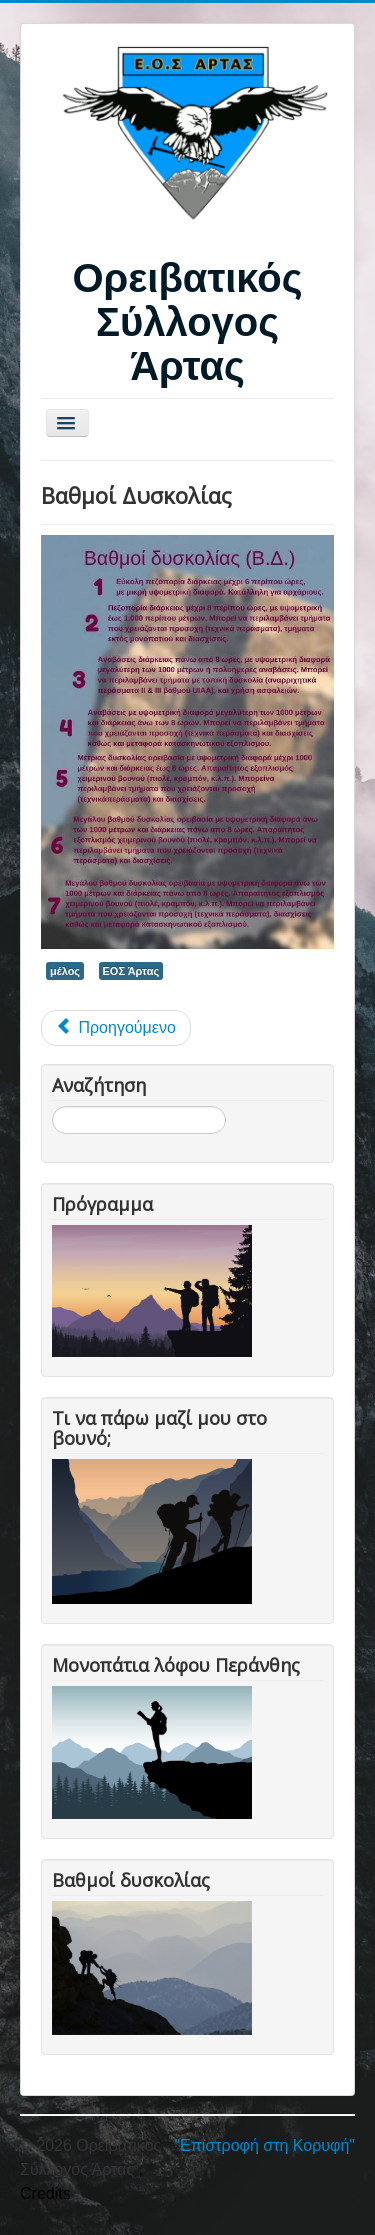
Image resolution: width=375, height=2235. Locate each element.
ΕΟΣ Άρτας (131, 971)
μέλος (65, 971)
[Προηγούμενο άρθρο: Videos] (116, 1028)
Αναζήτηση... (52, 1106)
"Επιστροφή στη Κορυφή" (264, 2145)
